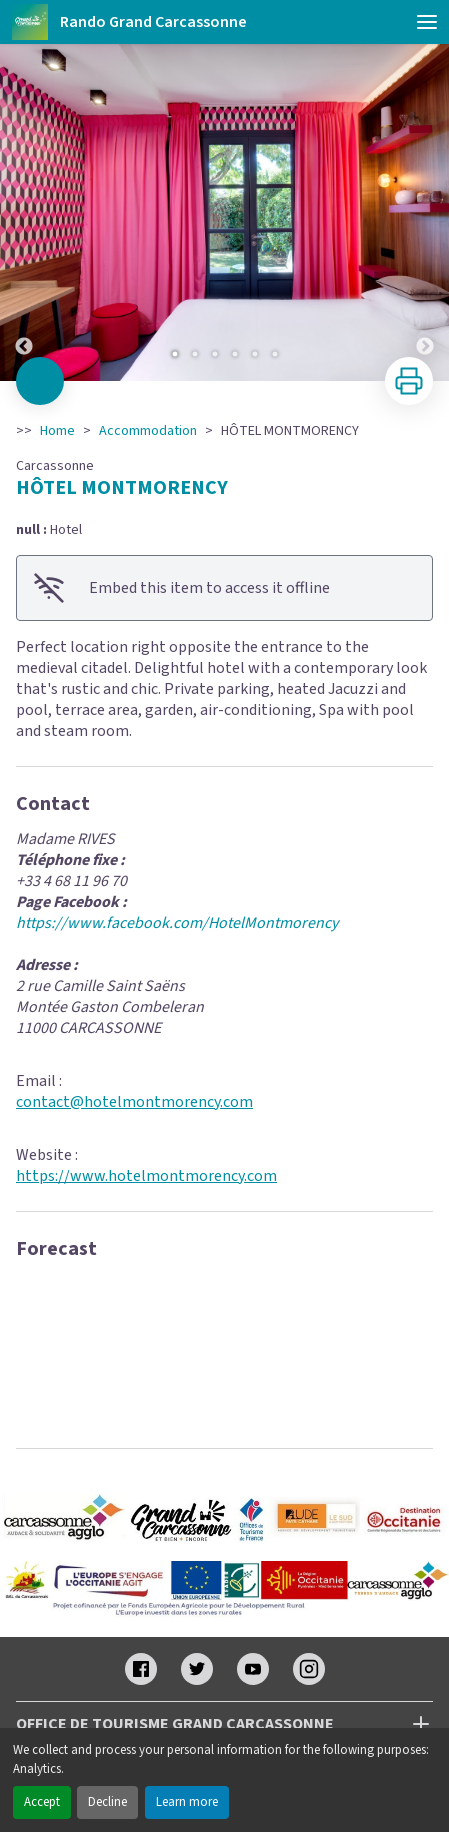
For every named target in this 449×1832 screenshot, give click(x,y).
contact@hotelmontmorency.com (134, 1102)
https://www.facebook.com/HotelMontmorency (177, 923)
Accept (42, 1802)
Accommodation (148, 431)
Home (57, 431)
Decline (107, 1802)
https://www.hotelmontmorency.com (146, 1176)
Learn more (187, 1802)
